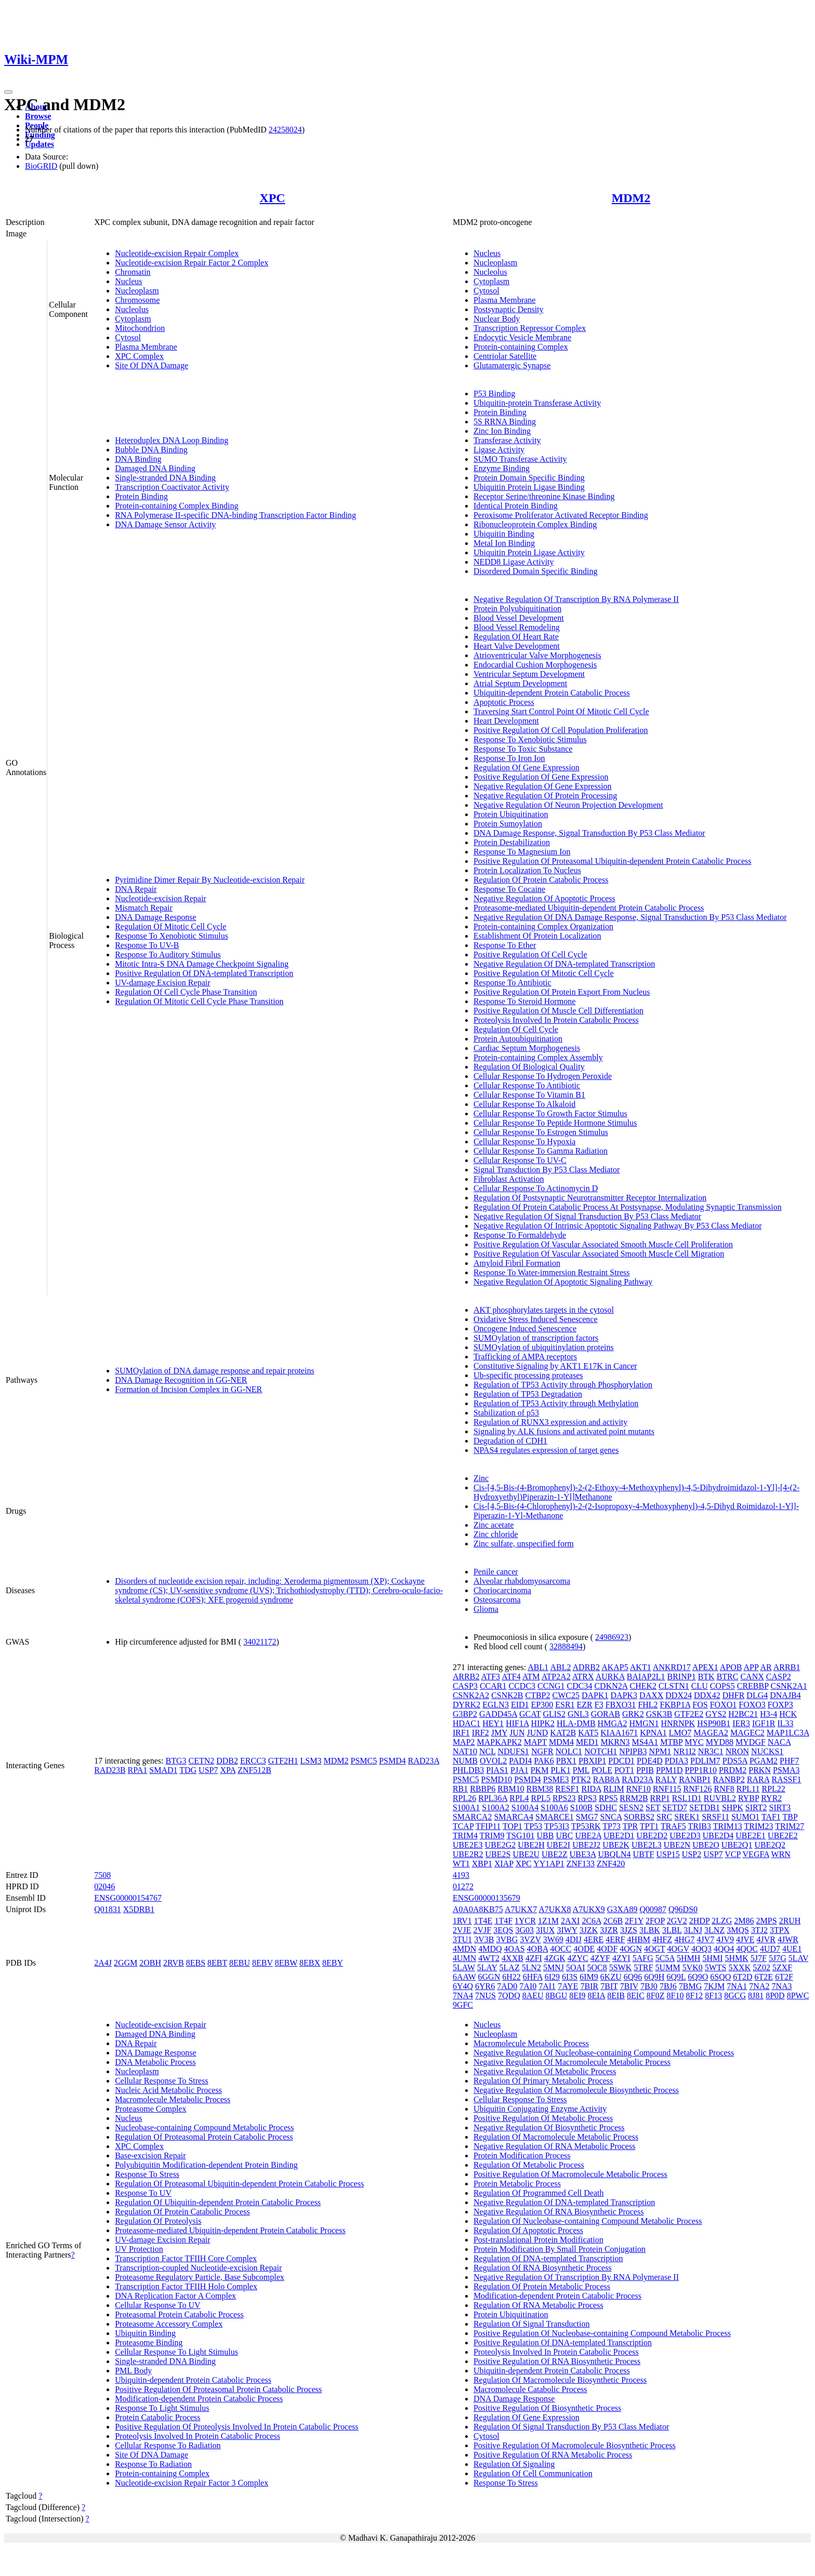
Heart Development (506, 720)
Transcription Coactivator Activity (172, 487)
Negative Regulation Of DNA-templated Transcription (564, 963)
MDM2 (631, 198)
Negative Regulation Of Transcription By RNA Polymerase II (576, 599)
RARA (758, 1779)
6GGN (489, 1976)
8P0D (775, 1995)
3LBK (649, 1930)
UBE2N (677, 1844)
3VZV (530, 1939)
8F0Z (656, 1995)
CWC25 (566, 1695)
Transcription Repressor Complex (530, 328)
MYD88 (719, 1742)
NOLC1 (569, 1751)
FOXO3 (752, 1704)
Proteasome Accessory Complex (168, 2323)
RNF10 (638, 1788)
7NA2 (759, 1986)
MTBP (671, 1742)
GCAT (530, 1714)
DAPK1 (595, 1695)
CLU (699, 1685)
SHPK (732, 1807)
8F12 (694, 1995)
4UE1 (791, 1948)
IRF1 (461, 1732)
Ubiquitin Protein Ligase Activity (529, 552)
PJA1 (519, 1770)
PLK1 (560, 1770)
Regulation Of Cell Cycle (516, 1029)
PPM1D (669, 1770)
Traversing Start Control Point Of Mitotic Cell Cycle (561, 711)
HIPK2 (543, 1723)
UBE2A (588, 1835)
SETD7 (674, 1807)
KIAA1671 (619, 1732)
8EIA (596, 1995)
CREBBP (753, 1685)
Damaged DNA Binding (155, 468)
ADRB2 (586, 1667)
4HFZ (662, 1939)
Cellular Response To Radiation (167, 2445)
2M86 (744, 1920)
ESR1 (564, 1704)
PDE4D (650, 1760)
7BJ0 (649, 1986)
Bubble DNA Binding (151, 449)
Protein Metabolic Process (517, 2183)
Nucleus (128, 281)
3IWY (567, 1930)
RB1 (460, 1788)
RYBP (748, 1798)
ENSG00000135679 (486, 1897)
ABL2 (560, 1667)
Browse (38, 116)
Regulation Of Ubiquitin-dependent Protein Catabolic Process (218, 2202)
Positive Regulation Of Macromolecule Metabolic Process (570, 2174)
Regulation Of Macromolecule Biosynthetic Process (560, 2379)
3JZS (628, 1930)
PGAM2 (764, 1760)
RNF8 (724, 1788)
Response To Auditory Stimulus (168, 954)
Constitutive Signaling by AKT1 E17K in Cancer (555, 1366)
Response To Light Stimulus (162, 2408)
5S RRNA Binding (505, 421)
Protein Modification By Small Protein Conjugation (560, 2249)
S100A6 (554, 1807)
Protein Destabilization (512, 842)
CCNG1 (550, 1685)
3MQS (738, 1930)
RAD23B (109, 1770)
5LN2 (531, 1967)
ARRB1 (786, 1667)
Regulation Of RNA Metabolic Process (538, 2305)
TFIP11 (488, 1826)
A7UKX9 (589, 1909)
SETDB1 (704, 1807)
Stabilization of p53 (506, 1412)
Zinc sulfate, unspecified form (524, 1543)
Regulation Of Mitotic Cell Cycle (170, 926)
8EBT (217, 1962)
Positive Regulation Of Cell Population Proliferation (561, 730)
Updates (39, 144)
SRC (664, 1816)
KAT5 (588, 1732)
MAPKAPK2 (499, 1742)
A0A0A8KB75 (478, 1909)
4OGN (631, 1948)
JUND (537, 1732)
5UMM (667, 1967)
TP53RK (586, 1826)
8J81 (756, 1995)
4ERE (593, 1939)
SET (653, 1807)
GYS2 (715, 1714)
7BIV (629, 1986)
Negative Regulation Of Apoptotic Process (544, 898)
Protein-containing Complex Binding (176, 505)
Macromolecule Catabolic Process (530, 2389)
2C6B (613, 1920)
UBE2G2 (500, 1844)
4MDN (464, 1948)
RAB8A (606, 1779)
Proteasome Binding (148, 2342)
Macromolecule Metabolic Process (172, 2099)
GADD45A (498, 1714)
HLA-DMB (576, 1723)
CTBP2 (537, 1695)
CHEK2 (642, 1685)
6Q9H (654, 1976)
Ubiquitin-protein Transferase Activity (537, 402)
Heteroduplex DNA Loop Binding (171, 440)
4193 (461, 1875)
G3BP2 (465, 1714)
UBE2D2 (652, 1835)
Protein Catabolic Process (157, 2417)
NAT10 (465, 1751)
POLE (601, 1770)
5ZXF (782, 1967)
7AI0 (527, 1986)
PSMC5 (364, 1760)
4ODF (607, 1948)
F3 (599, 1704)
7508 (102, 1875)
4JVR (766, 1939)
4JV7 (705, 1939)
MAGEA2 (710, 1732)
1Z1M (548, 1920)
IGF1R (763, 1723)
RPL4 (519, 1798)
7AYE (568, 1986)
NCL (487, 1751)
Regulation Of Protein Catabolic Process (541, 879)
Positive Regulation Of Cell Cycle (530, 954)
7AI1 (547, 1986)
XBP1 (482, 1863)
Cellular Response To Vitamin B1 (529, 1094)
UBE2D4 (718, 1835)
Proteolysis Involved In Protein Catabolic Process (556, 1020)
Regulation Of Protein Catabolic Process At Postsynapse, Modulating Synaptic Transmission (628, 1207)
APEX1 (705, 1667)
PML (581, 1770)
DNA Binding (138, 459)
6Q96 (633, 1976)
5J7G (777, 1958)
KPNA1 (653, 1732)
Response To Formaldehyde (520, 1235)
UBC (564, 1835)
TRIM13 (727, 1826)
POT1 (624, 1770)
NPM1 (660, 1751)
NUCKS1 (767, 1751)
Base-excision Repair (150, 2155)
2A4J (103, 1962)
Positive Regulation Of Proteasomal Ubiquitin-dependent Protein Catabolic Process (613, 861)
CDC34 (580, 1685)
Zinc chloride (496, 1534)
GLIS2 (554, 1714)
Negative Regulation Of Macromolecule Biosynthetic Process (576, 2090)
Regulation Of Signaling (514, 2464)
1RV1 (462, 1920)
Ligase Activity (499, 449)
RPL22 (773, 1788)
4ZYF (600, 1958)
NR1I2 (684, 1751)
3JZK (589, 1930)
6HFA (533, 1976)
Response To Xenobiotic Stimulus (171, 935)
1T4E (483, 1920)
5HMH (688, 1958)
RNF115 (667, 1788)
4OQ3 (701, 1948)
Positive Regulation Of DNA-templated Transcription (204, 973)
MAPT (535, 1742)
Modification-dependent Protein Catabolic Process (199, 2398)
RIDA (591, 1788)
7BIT (608, 1986)
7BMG (690, 1986)
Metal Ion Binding (504, 543)
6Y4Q (463, 1986)
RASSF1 (786, 1779)
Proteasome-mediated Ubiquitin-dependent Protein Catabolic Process (589, 907)
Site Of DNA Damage (151, 365)
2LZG (722, 1920)
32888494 (566, 1646)
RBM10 (510, 1788)
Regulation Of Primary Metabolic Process (543, 2080)
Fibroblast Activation (509, 1178)
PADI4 (520, 1760)
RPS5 (608, 1798)
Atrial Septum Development (520, 683)
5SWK (620, 1967)
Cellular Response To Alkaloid (524, 1104)
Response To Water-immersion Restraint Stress (552, 1272)
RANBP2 (729, 1779)
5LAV (798, 1958)
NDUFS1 (513, 1751)
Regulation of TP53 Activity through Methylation (556, 1403)
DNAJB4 (785, 1695)
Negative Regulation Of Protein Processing (545, 795)
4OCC (561, 1948)
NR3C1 (711, 1751)
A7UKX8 (554, 1909)
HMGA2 (612, 1723)
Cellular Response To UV (157, 2305)
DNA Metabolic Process (155, 2062)
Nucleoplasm (137, 290)
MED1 (587, 1742)
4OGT (654, 1948)
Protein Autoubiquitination (518, 1038)
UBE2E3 (468, 1844)
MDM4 (561, 1742)
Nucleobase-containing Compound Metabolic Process (204, 2127)
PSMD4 (392, 1760)
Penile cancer (496, 1571)
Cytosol (128, 337)
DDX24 (678, 1695)
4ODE (584, 1948)
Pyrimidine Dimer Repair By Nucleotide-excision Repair (210, 879)
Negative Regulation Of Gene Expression (543, 786)
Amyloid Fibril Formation (517, 1263)
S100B (581, 1807)
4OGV (678, 1948)
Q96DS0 (683, 1909)
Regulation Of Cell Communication (533, 2473)
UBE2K (615, 1844)
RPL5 (540, 1798)
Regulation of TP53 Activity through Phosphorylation (563, 1384)
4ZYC (578, 1958)
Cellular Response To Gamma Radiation (541, 1150)
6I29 (552, 1976)
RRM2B (634, 1798)
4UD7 (770, 1948)
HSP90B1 (713, 1723)
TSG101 (520, 1835)
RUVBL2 (720, 1798)
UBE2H (531, 1844)
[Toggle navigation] (8, 92)
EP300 (542, 1704)
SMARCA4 (513, 1816)
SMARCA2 (472, 1816)
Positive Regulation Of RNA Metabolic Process (553, 2454)
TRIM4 (465, 1835)
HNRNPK (678, 1723)
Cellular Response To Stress (161, 2080)
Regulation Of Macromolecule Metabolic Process (556, 2136)
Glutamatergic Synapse (512, 365)
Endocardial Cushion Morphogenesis (535, 664)
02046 (104, 1886)
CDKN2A (610, 1685)
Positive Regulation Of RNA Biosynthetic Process (557, 2361)
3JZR (609, 1930)
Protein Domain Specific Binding (529, 477)
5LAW (464, 1967)
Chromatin (132, 272)
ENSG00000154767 (128, 1897)
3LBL (672, 1930)
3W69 (553, 1939)
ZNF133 (581, 1863)
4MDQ (490, 1948)
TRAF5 (673, 1826)
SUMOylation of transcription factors (536, 1337)
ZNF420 (611, 1863)
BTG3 (175, 1760)
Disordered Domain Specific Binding (536, 571)
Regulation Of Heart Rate (516, 636)
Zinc (481, 1478)
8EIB (616, 1995)
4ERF (615, 1939)
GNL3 (578, 1714)
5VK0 (692, 1967)
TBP (790, 1816)
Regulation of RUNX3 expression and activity (550, 1422)
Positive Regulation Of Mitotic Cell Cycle (544, 973)
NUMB (465, 1760)
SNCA (611, 1816)
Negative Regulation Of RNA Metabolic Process (555, 2146)
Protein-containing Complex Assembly (538, 1057)
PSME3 (556, 1779)
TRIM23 (758, 1826)
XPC (272, 198)
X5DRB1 (138, 1909)
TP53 (533, 1826)
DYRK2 (466, 1704)
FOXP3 (780, 1704)
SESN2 (631, 1807)
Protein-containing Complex (521, 346)
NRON (737, 1751)
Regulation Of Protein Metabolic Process (542, 2286)
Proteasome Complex (150, 2108)
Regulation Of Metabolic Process (529, 2164)
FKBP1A (675, 1704)
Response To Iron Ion (509, 758)
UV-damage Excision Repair (162, 982)
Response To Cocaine (509, 889)
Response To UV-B (147, 945)
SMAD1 (163, 1770)
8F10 (674, 1995)
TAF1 (771, 1816)
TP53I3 (556, 1826)
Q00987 (652, 1909)
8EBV (262, 1962)
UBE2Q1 (737, 1844)
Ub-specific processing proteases (528, 1375)
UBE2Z (555, 1854)
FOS (699, 1704)
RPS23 (564, 1798)
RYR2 (771, 1798)
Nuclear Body (497, 318)
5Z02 (761, 1967)
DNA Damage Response (155, 917)
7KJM (714, 1986)
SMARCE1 (554, 1816)
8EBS (195, 1962)
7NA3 (781, 1986)
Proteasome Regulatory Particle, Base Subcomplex (199, 2277)
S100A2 (495, 1807)
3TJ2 (759, 1930)
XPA (227, 1770)
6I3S (569, 1976)
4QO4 (724, 1948)
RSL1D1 (687, 1798)
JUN (516, 1732)
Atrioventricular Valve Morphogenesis (537, 655)
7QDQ (509, 1995)
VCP (733, 1854)
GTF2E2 (688, 1714)
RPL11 (748, 1788)
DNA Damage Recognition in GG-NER (181, 1380)
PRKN (759, 1770)
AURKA (610, 1676)
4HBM (638, 1939)
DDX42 (707, 1695)
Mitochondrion (140, 328)
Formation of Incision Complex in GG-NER (188, 1389)
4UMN (464, 1958)
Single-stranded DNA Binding (165, 477)
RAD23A (423, 1760)
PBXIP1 (592, 1760)
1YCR (525, 1920)
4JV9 (725, 1939)
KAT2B (563, 1732)
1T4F (503, 1920)
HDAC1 (466, 1723)
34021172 (259, 1641)
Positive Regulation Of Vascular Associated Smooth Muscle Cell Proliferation (603, 1244)
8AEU (533, 1995)
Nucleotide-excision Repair (160, 898)
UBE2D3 (685, 1835)
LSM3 (311, 1760)
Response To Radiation (153, 2464)
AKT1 (640, 1667)
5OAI (575, 1967)
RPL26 (464, 1798)
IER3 (741, 1723)
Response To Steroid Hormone (524, 1001)
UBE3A (583, 1854)
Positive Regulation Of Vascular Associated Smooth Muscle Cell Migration (599, 1253)
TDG (187, 1770)
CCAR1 (493, 1685)
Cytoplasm (133, 318)
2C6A (591, 1920)
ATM (531, 1676)
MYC (694, 1742)
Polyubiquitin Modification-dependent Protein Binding (206, 2164)
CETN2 (201, 1760)
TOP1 (512, 1826)
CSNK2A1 (788, 1685)
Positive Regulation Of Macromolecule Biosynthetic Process (575, 2445)
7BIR (590, 1986)
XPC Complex (139, 356)
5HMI (712, 1958)
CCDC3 (522, 1685)
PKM (540, 1770)
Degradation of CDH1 (510, 1440)
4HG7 (684, 1939)
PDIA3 (676, 1760)
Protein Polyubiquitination (517, 608)
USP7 (208, 1770)
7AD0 (507, 1986)
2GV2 (677, 1920)
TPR (630, 1826)
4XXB (512, 1958)
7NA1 (737, 1986)
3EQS (503, 1930)
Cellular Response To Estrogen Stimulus (541, 1132)
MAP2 (464, 1742)
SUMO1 (745, 1816)
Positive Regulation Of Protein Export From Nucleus (562, 991)
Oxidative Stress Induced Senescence (536, 1319)
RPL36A (492, 1798)
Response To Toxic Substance (523, 748)
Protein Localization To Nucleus (527, 870)
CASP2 (778, 1676)
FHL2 (648, 1704)
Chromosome (137, 300)
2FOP (655, 1920)
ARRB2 (466, 1676)
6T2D (742, 1976)
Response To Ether (505, 945)
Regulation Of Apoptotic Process (528, 2230)
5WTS (716, 1967)
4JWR (788, 1939)
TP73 (611, 1826)
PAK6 (544, 1760)
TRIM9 (492, 1835)
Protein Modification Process (522, 2155)
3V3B (484, 1939)
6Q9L (676, 1976)
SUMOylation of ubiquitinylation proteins (544, 1347)
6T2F (784, 1976)
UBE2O (705, 1844)
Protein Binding (141, 496)
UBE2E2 (783, 1835)
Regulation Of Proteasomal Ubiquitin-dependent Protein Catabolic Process (239, 2183)
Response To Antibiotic (512, 982)
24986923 (611, 1637)
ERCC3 (253, 1760)
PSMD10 (496, 1779)
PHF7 (789, 1760)
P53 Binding (494, 393)
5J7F (759, 1958)
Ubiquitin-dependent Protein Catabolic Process (552, 692)
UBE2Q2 (769, 1844)
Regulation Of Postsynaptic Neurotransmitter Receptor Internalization (590, 1197)
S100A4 (524, 1807)
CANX (752, 1676)
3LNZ (714, 1930)
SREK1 (687, 1816)
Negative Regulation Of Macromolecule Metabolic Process (572, 2062)
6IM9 (589, 1976)
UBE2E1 (750, 1835)
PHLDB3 (468, 1770)
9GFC (463, 2004)
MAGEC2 (747, 1732)
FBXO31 (621, 1704)
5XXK (740, 1967)
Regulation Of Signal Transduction (532, 2323)
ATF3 (490, 1676)
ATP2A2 (556, 1676)
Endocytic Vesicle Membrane (522, 337)
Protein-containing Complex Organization (543, 926)
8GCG (735, 1995)
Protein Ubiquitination (511, 814)
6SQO (720, 1976)
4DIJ (574, 1939)
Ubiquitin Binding (504, 533)
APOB (731, 1667)
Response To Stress (147, 2174)
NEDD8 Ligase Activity (514, 561)
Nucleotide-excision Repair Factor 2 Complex (191, 262)
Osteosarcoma (497, 1599)
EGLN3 (495, 1704)
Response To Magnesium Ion (522, 851)
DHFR (733, 1695)
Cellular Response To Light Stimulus (176, 2351)
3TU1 (462, 1939)
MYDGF (750, 1742)
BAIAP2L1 (646, 1676)
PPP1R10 (701, 1770)
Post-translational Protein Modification (538, 2239)
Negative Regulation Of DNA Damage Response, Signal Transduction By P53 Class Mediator (630, 917)
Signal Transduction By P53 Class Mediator (547, 1169)
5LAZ (509, 1967)
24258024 (285, 129)
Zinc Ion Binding (502, 430)
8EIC (636, 1995)
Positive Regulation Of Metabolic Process (543, 2118)
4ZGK (555, 1958)
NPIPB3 (633, 1751)
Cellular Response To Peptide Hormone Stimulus (555, 1122)
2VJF (482, 1930)
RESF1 (567, 1788)
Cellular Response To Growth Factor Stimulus (550, 1113)
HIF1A (517, 1723)
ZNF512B (254, 1770)
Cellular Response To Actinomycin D (536, 1188)
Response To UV (143, 2192)
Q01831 (107, 1909)
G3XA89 (622, 1909)
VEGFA (756, 1854)
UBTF (643, 1854)
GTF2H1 (283, 1760)
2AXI (570, 1920)
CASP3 (465, 1685)
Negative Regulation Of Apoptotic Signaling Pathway (563, 1281)
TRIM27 (789, 1826)
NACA (779, 1742)
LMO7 (680, 1732)
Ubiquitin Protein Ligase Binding (529, 487)
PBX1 (566, 1760)
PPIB (645, 1770)
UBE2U (526, 1854)
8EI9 (577, 1995)
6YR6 (485, 1986)
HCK (788, 1714)
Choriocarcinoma (502, 1590)
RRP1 (660, 1798)
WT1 (461, 1863)
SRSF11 (715, 1816)
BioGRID (41, 166)
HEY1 (493, 1723)
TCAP (463, 1826)
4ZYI (621, 1958)
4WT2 (488, 1958)
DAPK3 (624, 1695)
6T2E (764, 1976)
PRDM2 (732, 1770)
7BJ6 (668, 1986)
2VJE (462, 1930)
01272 (463, 1886)
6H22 (511, 1976)
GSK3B (659, 1714)
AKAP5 (614, 1667)
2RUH (790, 1920)
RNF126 (697, 1788)
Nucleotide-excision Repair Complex (177, 253)
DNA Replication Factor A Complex (175, 2295)
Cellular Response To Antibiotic (527, 1085)
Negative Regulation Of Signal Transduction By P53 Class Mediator (587, 1216)
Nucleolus (132, 309)
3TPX (780, 1930)
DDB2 (227, 1760)
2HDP (699, 1920)
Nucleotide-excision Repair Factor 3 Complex (191, 2482)
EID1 (520, 1704)
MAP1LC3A (788, 1732)
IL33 (785, 1723)
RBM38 (540, 1788)
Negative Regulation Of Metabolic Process (545, 2071)
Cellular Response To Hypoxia (524, 1141)
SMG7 (587, 1816)
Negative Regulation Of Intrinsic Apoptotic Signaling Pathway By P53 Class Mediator (618, 1225)
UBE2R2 (468, 1854)
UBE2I (558, 1844)
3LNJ (693, 1930)
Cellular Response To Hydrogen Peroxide (543, 1076)
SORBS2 (639, 1816)
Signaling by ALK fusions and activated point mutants (564, 1431)
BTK (706, 1676)
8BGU (557, 1995)
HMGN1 (644, 1723)
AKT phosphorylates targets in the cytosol (544, 1309)
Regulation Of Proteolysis (158, 2221)
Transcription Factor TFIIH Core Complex (186, 2258)
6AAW (464, 1976)
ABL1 (538, 1667)
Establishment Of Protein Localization (537, 935)
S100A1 (466, 1807)
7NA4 (463, 1995)
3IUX (545, 1930)
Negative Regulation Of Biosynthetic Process (549, 2127)
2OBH (150, 1962)
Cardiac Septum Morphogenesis (527, 1048)
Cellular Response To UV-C (520, 1160)
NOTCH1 (600, 1751)
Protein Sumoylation (508, 823)
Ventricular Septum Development (529, 674)
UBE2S (498, 1854)
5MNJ (553, 1967)
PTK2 (581, 1779)
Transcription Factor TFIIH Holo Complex (186, 2286)
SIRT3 (780, 1807)
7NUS (485, 1995)
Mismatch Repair (144, 907)
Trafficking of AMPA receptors (525, 1356)
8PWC (798, 1995)
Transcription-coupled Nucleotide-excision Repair (198, 2267)
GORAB (605, 1714)
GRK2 (633, 1714)
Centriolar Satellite (505, 356)
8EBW (286, 1962)
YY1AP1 (548, 1863)
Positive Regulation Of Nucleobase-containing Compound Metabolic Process (602, 2333)
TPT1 (649, 1826)
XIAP (504, 1863)
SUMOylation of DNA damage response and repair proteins (214, 1370)
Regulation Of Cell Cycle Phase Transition (186, 991)
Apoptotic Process (504, 702)
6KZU (611, 1976)
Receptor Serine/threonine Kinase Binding (544, 496)
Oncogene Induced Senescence (525, 1328)
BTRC (728, 1676)
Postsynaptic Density (509, 309)
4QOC (747, 1948)
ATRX (583, 1676)
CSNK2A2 (471, 1695)
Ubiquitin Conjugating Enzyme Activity (540, 2108)
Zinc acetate (494, 1524)
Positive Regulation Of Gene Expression (541, 776)
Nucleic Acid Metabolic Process (168, 2090)
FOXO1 (723, 1704)
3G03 (524, 1930)
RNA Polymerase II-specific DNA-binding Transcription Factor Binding (235, 515)
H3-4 (768, 1714)
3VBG (507, 1939)
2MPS (766, 1920)
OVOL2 (493, 1760)
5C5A (665, 1958)
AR (765, 1667)
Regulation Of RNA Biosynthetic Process (543, 2267)
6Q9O (698, 1976)
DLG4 (757, 1695)
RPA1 (138, 1770)
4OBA (537, 1948)
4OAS (514, 1948)
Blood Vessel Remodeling (517, 627)
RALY (666, 1779)
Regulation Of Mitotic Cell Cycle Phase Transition (199, 1001)
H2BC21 (743, 1714)
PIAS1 (497, 1770)
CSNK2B (507, 1695)
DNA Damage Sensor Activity (165, 524)
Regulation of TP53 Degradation (528, 1394)
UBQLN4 (614, 1854)
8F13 (713, 1995)
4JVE (745, 1939)
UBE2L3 (647, 1844)
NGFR (542, 1751)
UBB (545, 1835)
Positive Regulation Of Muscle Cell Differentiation (558, 1010)
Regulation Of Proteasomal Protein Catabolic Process (204, 2136)
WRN (781, 1854)
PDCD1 (621, 1760)
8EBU (239, 1962)
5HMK (736, 1958)
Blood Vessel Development (519, 617)
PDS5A (734, 1760)
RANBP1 (695, 1779)
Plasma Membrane (146, 346)
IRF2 (480, 1732)
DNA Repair (135, 889)
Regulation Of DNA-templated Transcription (548, 2258)
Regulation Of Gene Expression (527, 767)
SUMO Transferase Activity (520, 459)
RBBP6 (482, 1788)
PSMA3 (786, 1770)
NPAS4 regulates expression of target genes (546, 1450)
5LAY (487, 1967)
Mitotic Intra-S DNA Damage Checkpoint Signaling (201, 963)
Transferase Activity (507, 440)
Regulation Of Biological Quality (529, 1066)
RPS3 (586, 1798)
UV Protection (139, 2249)
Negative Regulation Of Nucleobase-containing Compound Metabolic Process (604, 2052)
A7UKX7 (521, 1909)
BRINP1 (681, 1676)
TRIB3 (699, 1826)
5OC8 (597, 1967)
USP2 (691, 1854)
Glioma (486, 1609)
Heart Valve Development (517, 646)
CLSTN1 (674, 1685)
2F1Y (634, 1920)
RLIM (613, 1788)
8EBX (309, 1962)
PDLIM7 (705, 1760)
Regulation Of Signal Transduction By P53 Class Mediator (571, 2426)
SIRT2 (756, 1807)
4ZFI (533, 1958)
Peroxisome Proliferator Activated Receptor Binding (561, 515)
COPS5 (722, 1685)
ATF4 (511, 1676)
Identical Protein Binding (516, 505)
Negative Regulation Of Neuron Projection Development (568, 804)
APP (751, 1667)
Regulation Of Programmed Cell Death (539, 2192)
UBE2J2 (586, 1844)
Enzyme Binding (502, 468)
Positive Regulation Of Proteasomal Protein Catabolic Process (218, 2389)
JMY (499, 1732)
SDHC (606, 1807)
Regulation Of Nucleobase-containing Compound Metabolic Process (588, 2221)
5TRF (643, 1967)
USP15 (668, 1854)
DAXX (651, 1695)
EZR (585, 1704)
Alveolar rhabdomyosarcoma (522, 1581)
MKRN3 (615, 1742)
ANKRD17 (672, 1667)
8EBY (332, 1962)
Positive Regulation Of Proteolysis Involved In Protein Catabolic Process (236, 2426)
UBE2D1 (619, 1835)
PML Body (133, 2370)
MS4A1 (645, 1742)
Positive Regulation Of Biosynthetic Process (547, 2408)
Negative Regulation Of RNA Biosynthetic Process (559, 2211)
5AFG (643, 1958)
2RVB (173, 1962)
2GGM (125, 1962)
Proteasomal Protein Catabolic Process (179, 2314)
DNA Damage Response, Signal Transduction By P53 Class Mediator (589, 833)
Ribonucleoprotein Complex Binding (535, 524)
